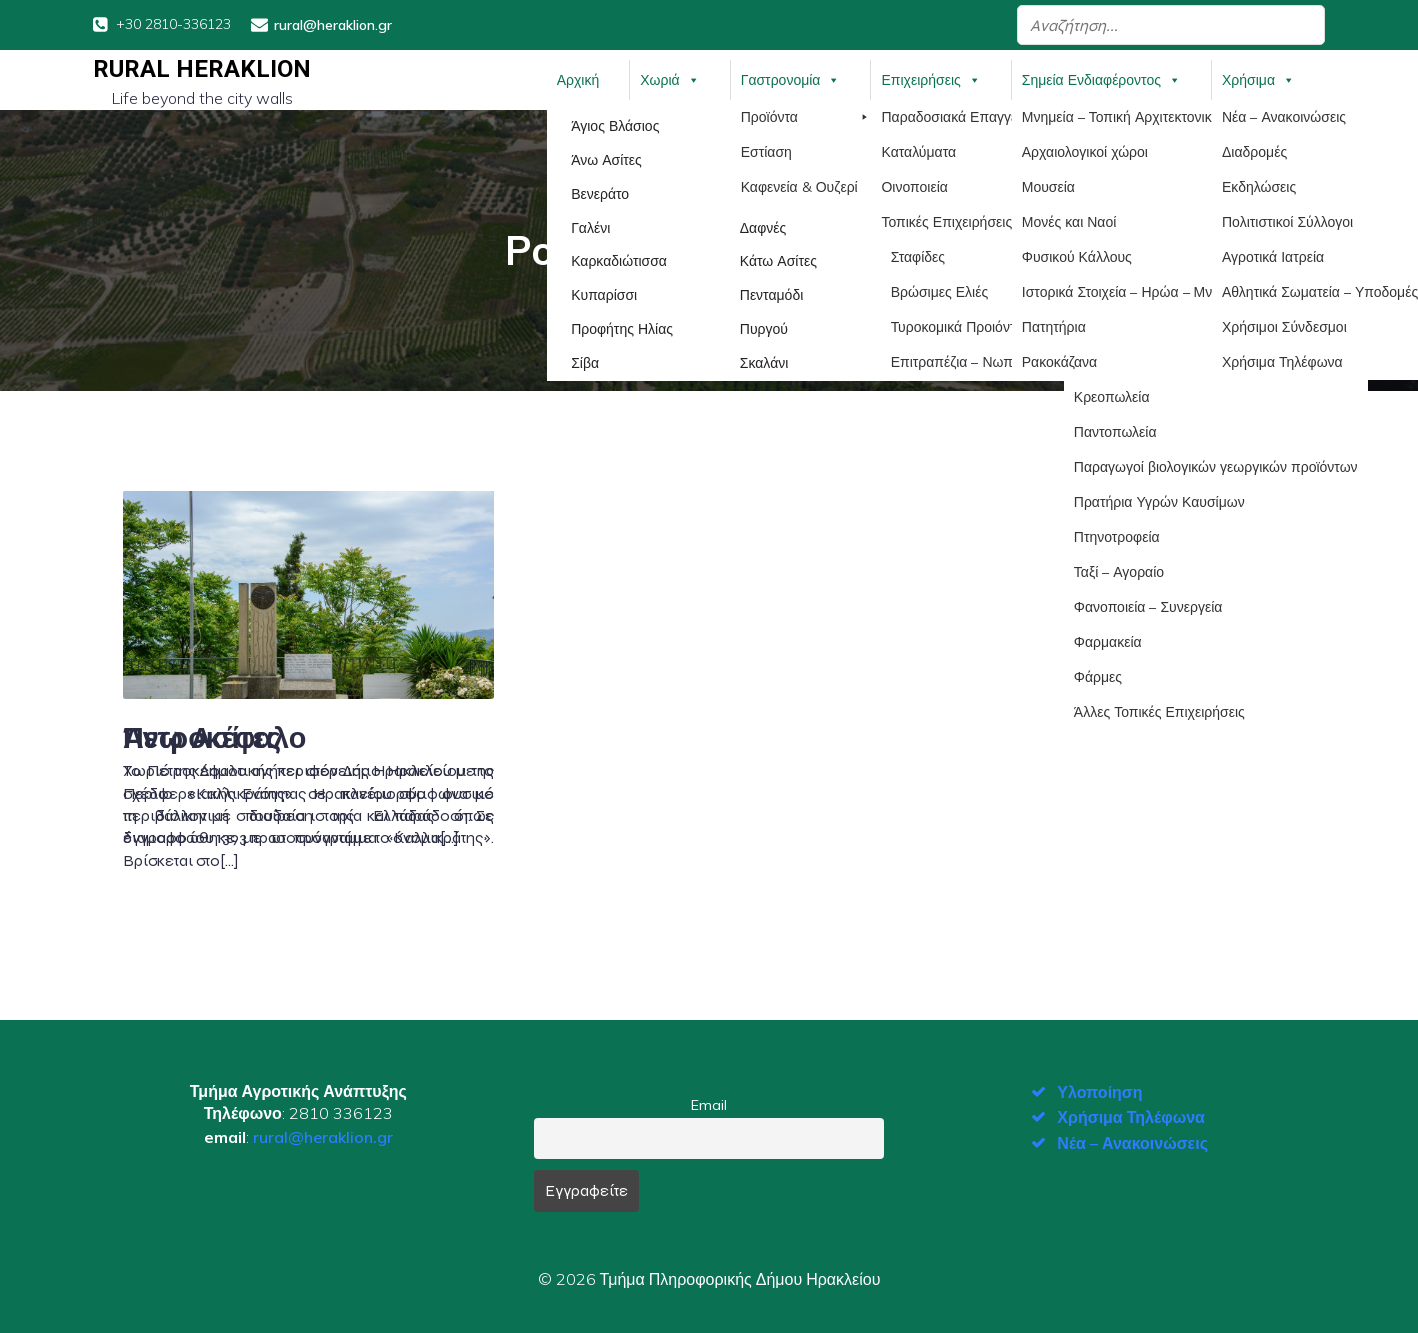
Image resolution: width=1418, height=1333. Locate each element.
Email (709, 1103)
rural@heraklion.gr (323, 1135)
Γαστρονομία (791, 79)
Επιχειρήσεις (930, 79)
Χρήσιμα (1258, 79)
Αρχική (578, 79)
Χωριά (669, 79)
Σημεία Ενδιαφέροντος (1101, 79)
